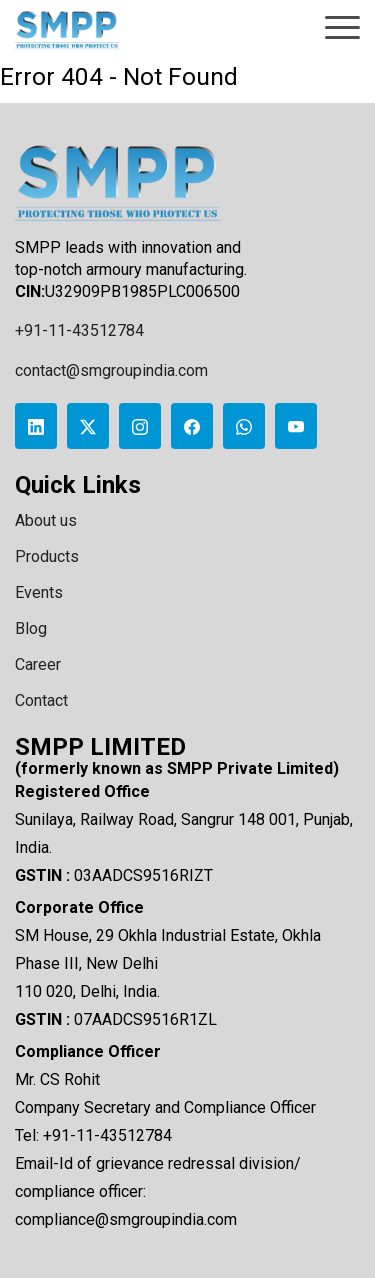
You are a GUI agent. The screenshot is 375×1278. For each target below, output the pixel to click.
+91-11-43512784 (79, 330)
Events (39, 592)
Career (38, 664)
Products (47, 556)
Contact (41, 700)
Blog (31, 628)
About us (46, 520)
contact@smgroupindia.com (111, 370)
